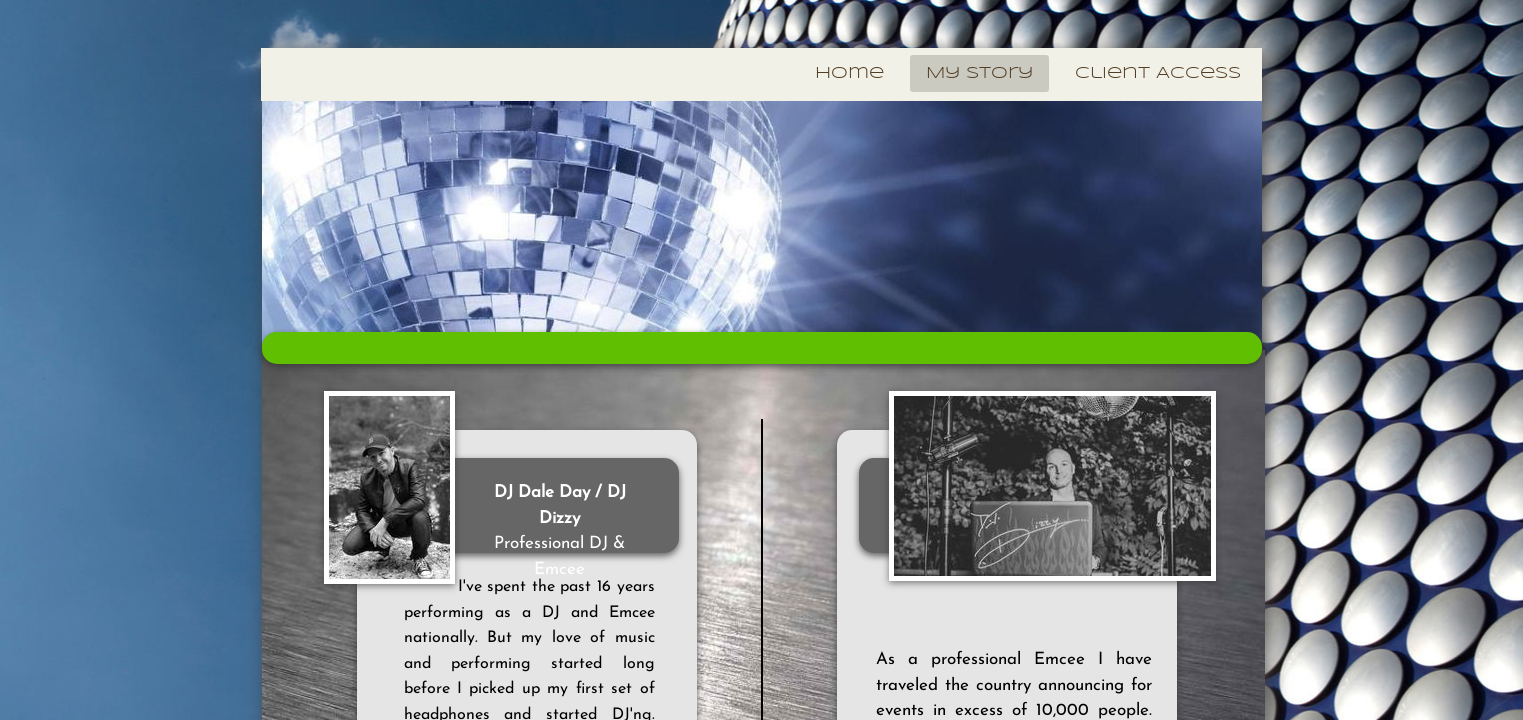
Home (849, 73)
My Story (979, 73)
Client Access (1158, 73)
